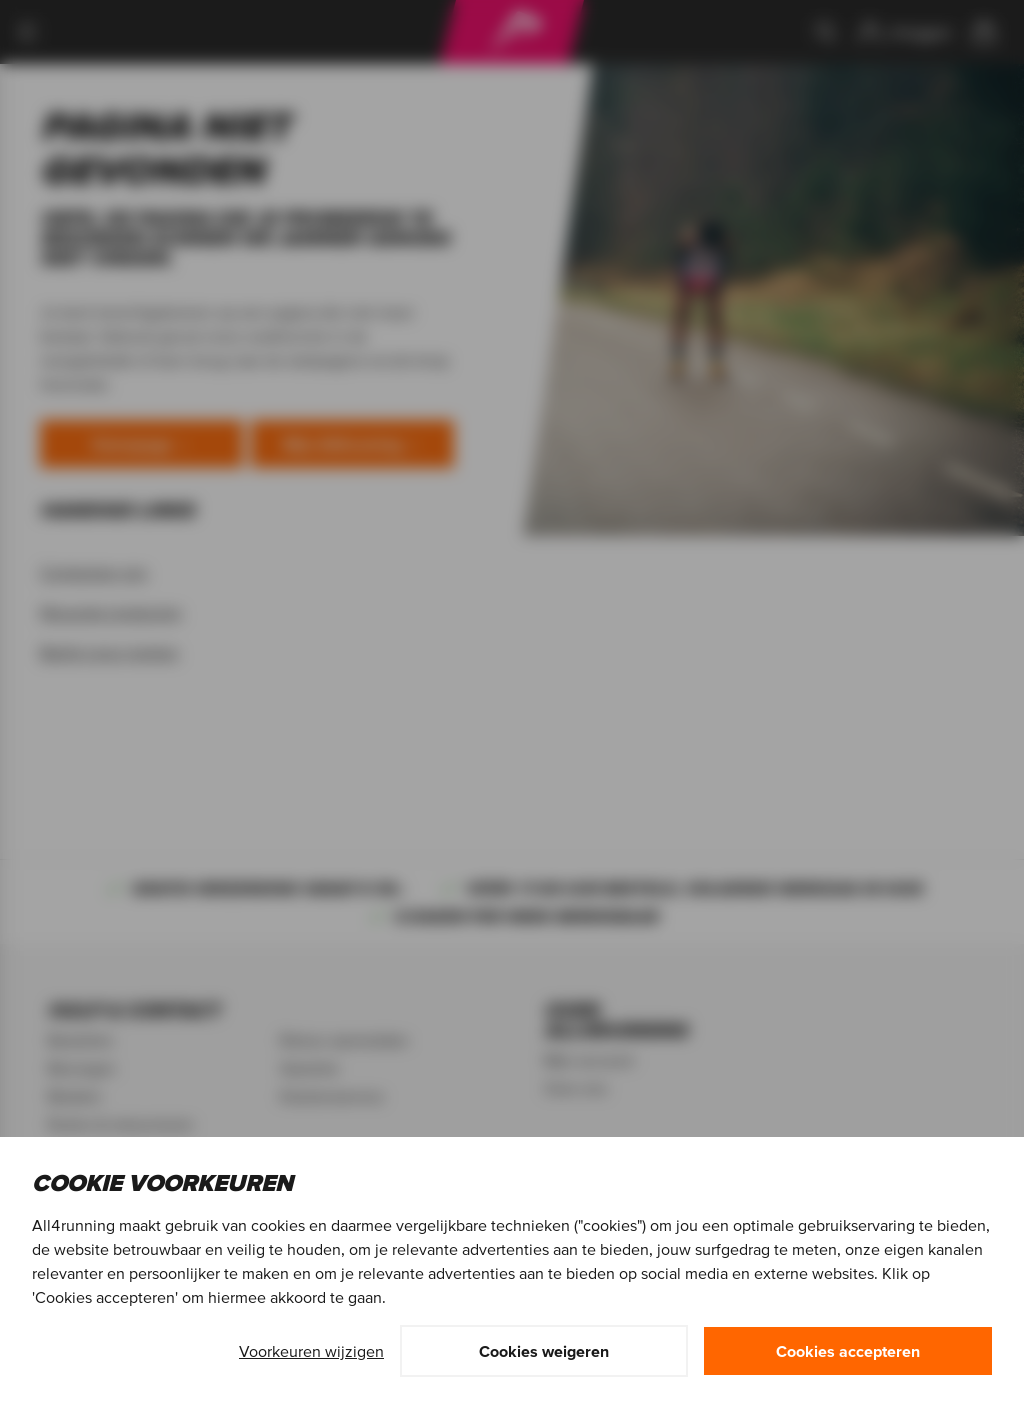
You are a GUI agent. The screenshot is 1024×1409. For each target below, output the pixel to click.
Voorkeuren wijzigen (311, 1351)
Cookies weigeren (544, 1351)
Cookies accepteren (848, 1351)
